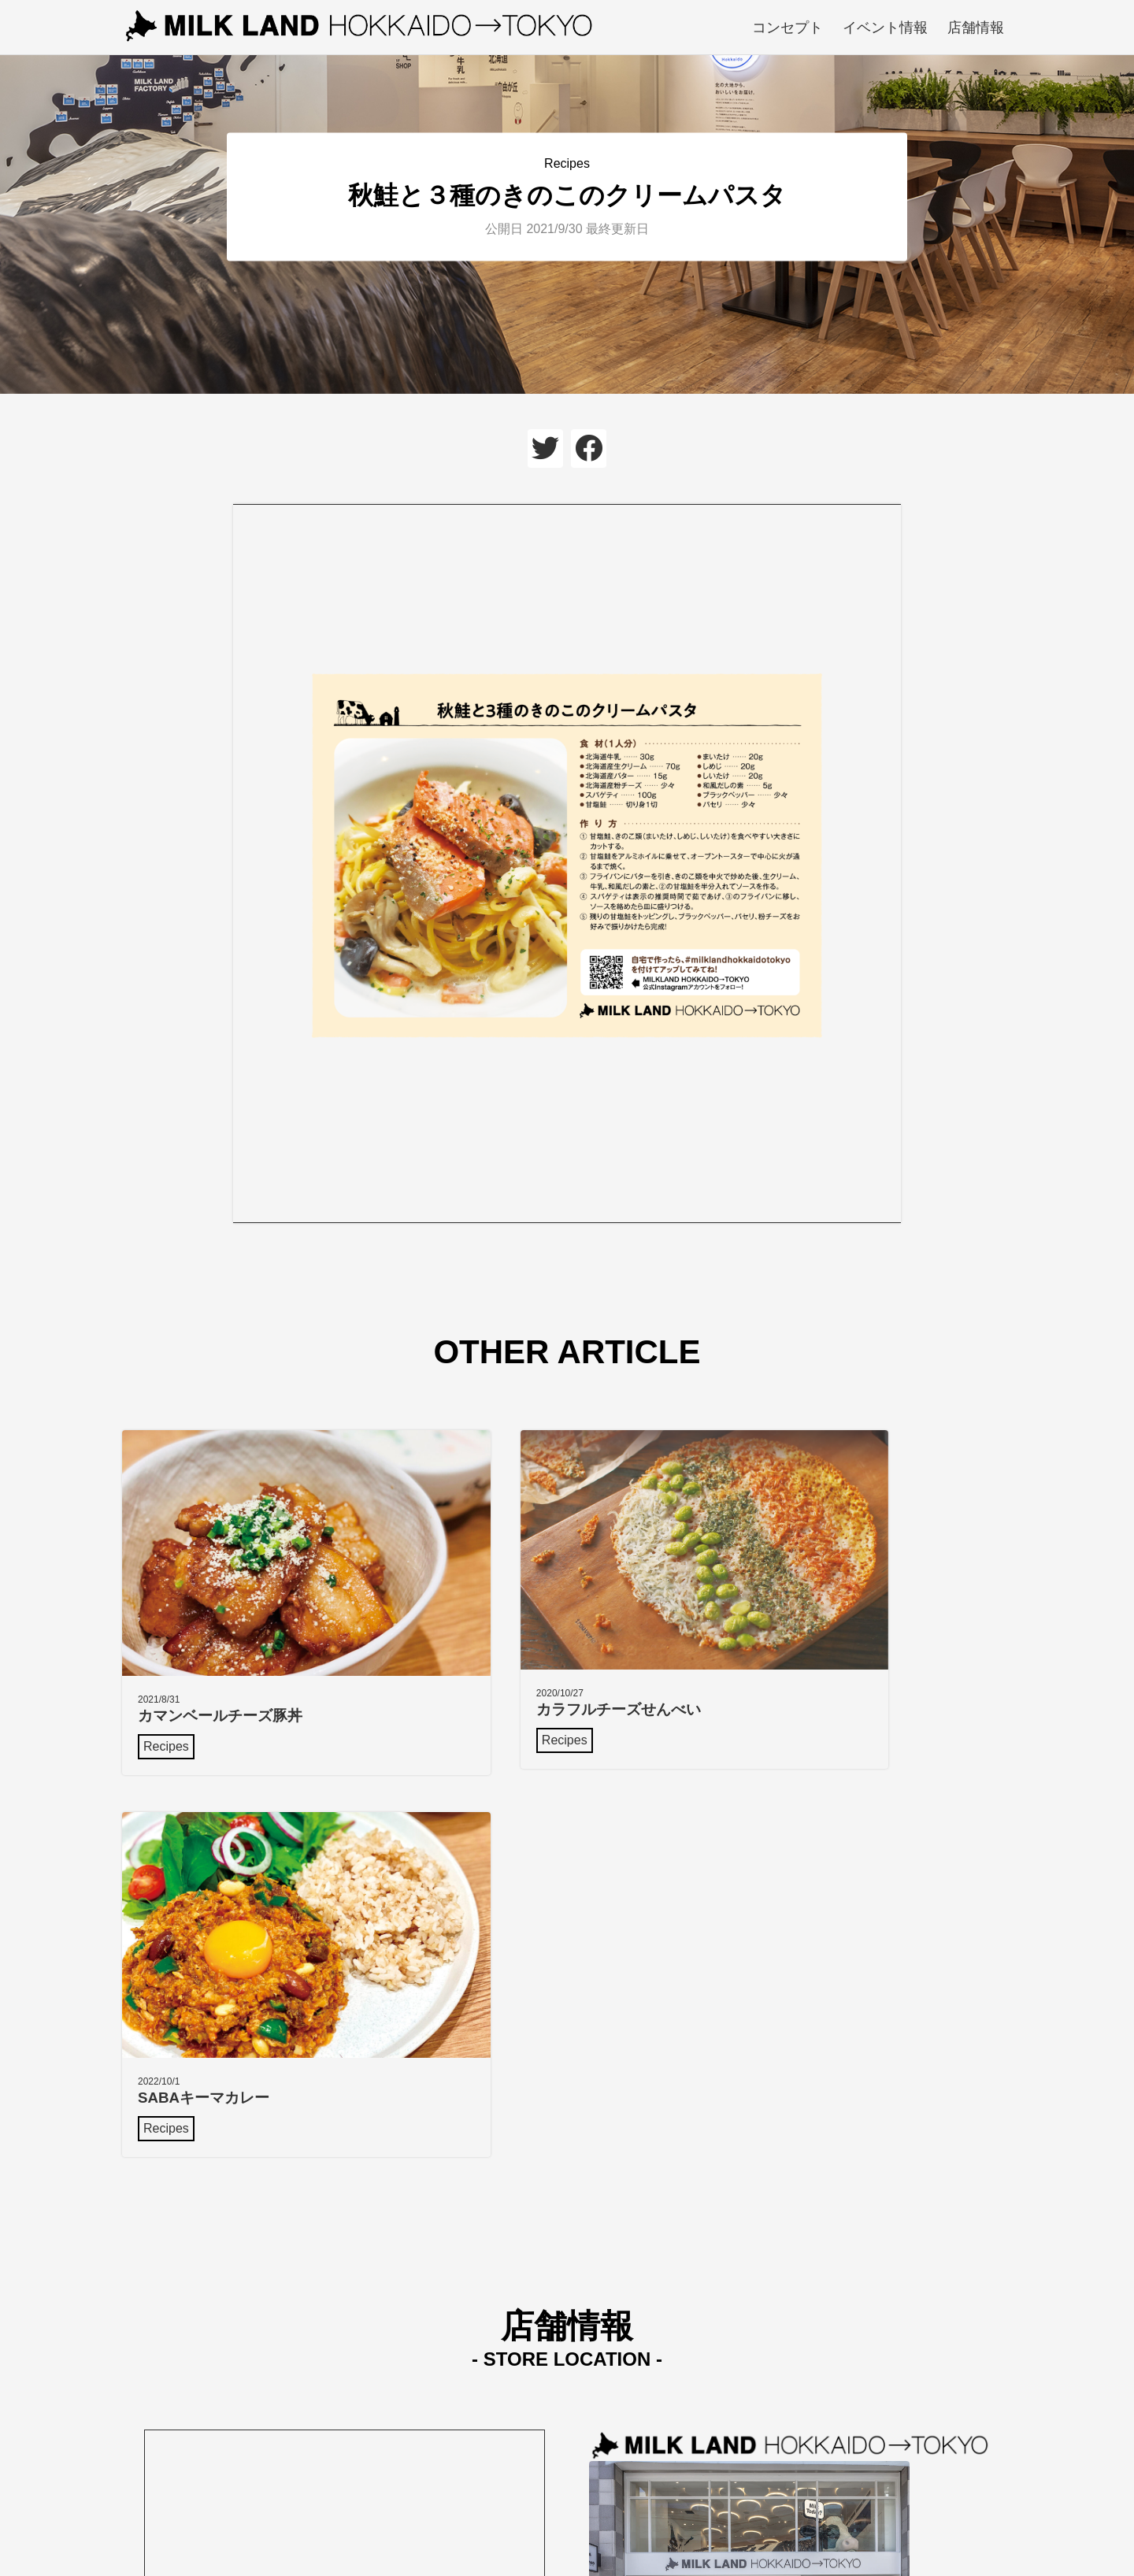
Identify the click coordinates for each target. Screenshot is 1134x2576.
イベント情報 (885, 27)
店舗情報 (975, 27)
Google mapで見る (642, 2297)
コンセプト (787, 27)
